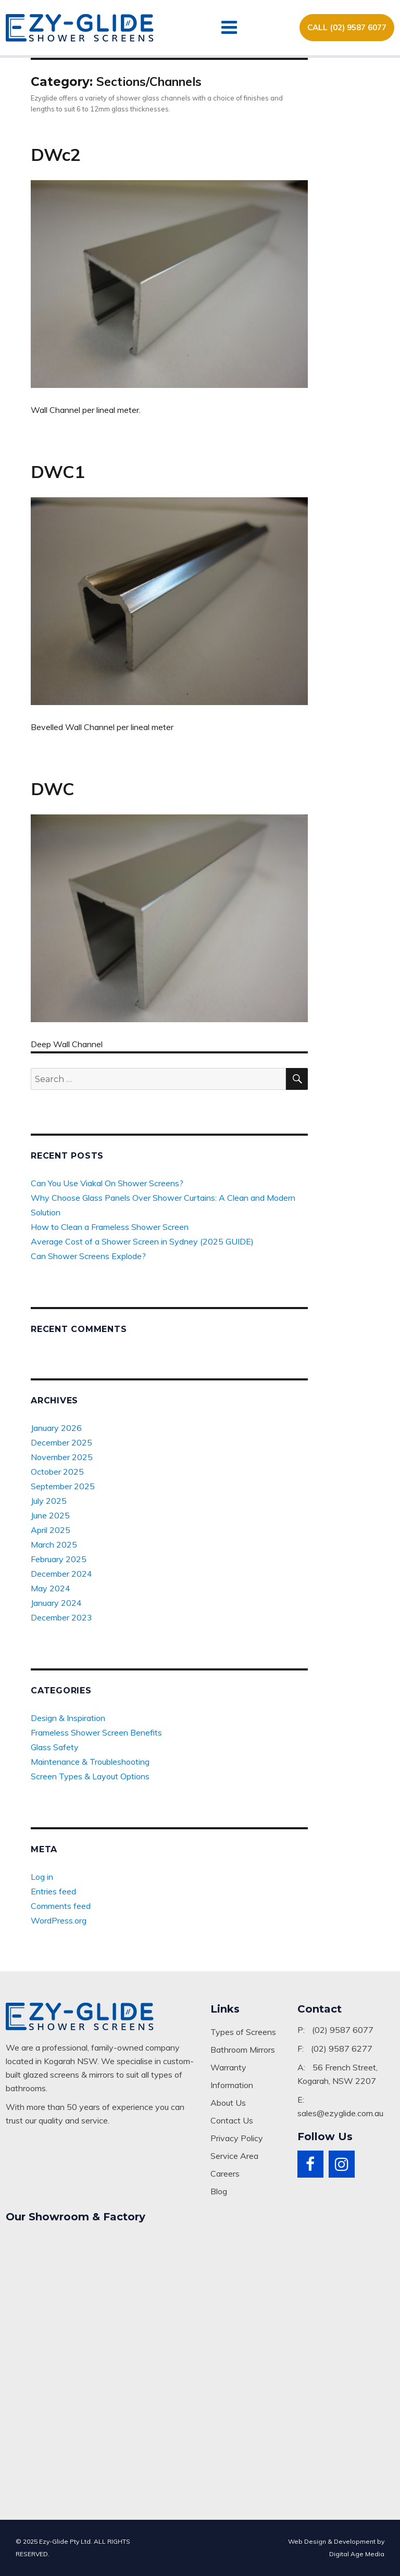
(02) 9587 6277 (341, 2048)
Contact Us (231, 2120)
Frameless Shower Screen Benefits (96, 1732)
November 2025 (62, 1457)
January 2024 (56, 1603)
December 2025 (61, 1442)
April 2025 (50, 1530)
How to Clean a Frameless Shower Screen (110, 1227)
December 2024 (61, 1573)
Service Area (234, 2156)
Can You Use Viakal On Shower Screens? (107, 1183)
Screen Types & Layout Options (90, 1776)
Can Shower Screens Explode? (88, 1256)
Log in (42, 1876)
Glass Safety (55, 1747)
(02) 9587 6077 (342, 2030)
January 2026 (56, 1428)
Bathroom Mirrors (242, 2049)
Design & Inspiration (68, 1718)
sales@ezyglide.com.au (340, 2113)
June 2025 (50, 1515)
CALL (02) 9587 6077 (346, 27)
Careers (225, 2173)
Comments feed (61, 1906)
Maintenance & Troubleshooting (90, 1761)
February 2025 (58, 1559)
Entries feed (53, 1891)
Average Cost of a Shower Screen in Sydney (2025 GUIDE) (142, 1241)
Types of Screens (243, 2032)
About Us (228, 2102)
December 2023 (61, 1617)
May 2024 (50, 1588)
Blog (218, 2191)
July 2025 (49, 1501)
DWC (52, 788)
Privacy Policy (236, 2138)
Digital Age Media (356, 2554)
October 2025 (57, 1471)
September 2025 (63, 1486)
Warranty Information (231, 2076)
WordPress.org (58, 1920)
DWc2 (56, 154)
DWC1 (58, 471)
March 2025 (54, 1544)
